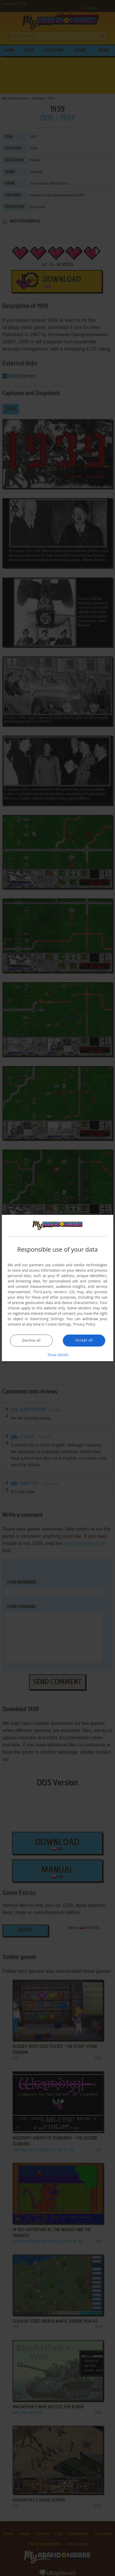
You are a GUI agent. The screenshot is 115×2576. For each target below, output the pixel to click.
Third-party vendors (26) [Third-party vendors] (54, 1291)
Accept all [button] (84, 1340)
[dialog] (57, 1288)
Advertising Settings (47, 1318)
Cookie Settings (58, 1324)
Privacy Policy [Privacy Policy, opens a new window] (84, 1324)
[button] (58, 1354)
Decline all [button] (31, 1340)
